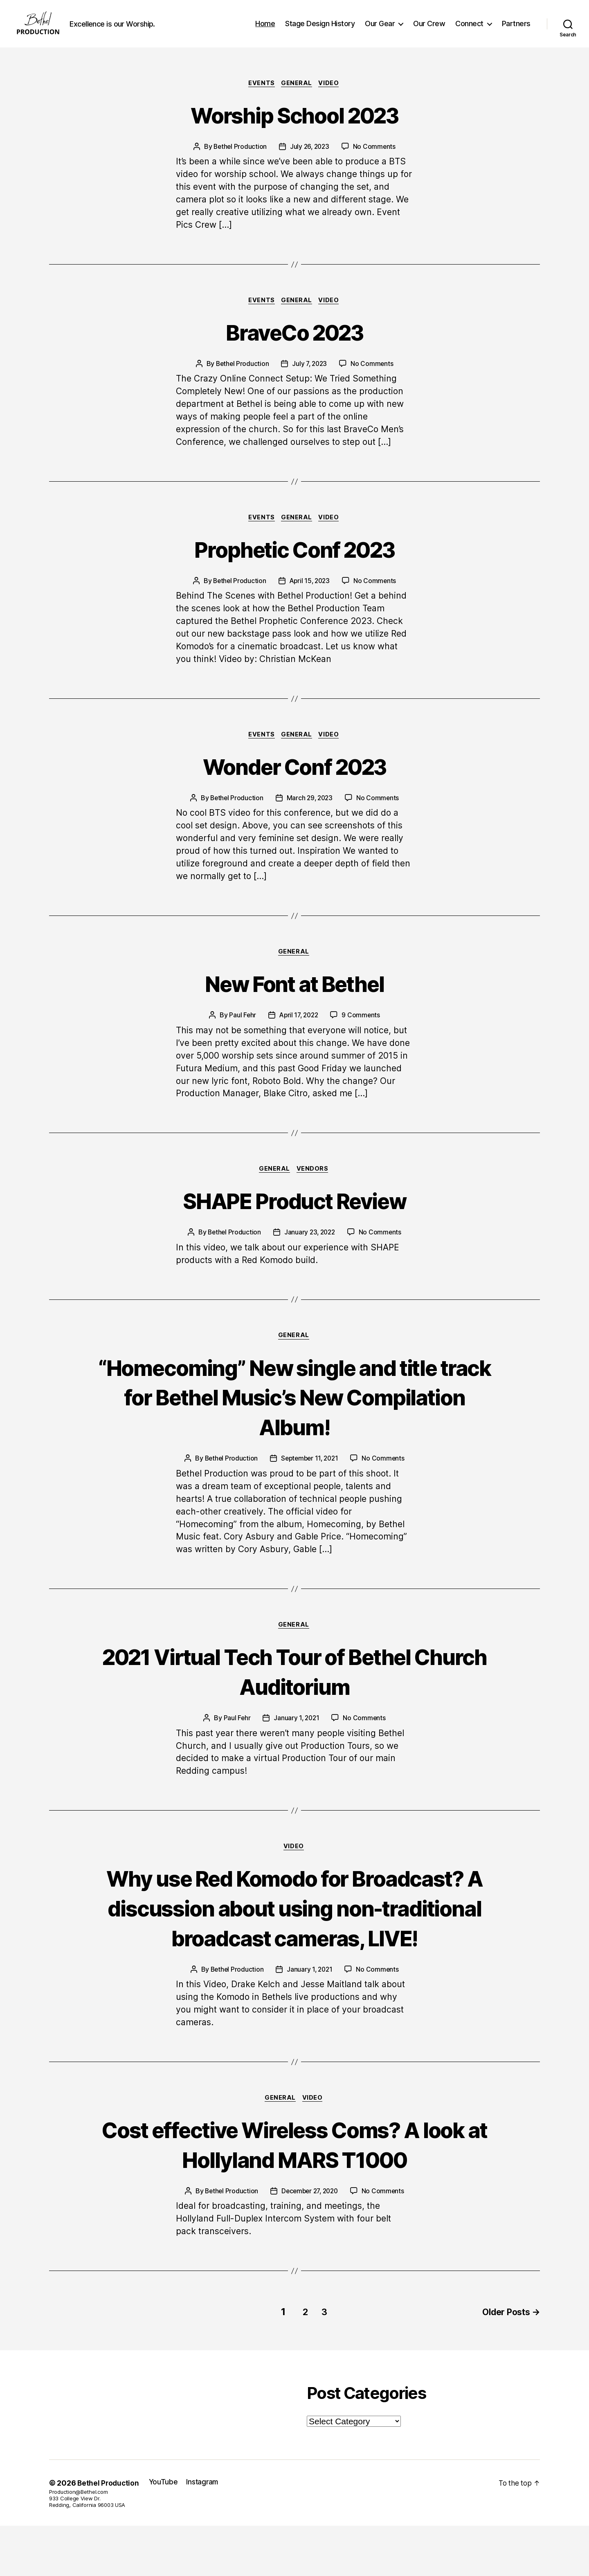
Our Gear (380, 29)
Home (265, 29)
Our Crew (429, 29)
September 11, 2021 (310, 1478)
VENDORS (314, 1187)
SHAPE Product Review (294, 1218)
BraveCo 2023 (294, 345)
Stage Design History (320, 29)
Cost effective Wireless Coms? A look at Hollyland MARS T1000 (294, 2195)
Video (331, 96)
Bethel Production (239, 160)
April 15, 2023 (310, 596)
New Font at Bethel (294, 1000)
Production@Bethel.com (78, 2542)
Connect (469, 29)
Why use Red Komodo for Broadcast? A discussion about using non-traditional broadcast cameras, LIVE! (294, 1943)
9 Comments (362, 1032)
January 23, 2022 (310, 1250)
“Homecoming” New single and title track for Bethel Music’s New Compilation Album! (294, 1415)
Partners (516, 29)
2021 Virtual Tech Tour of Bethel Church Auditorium (294, 1690)
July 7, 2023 (310, 378)
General (297, 96)
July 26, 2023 (310, 160)
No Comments (375, 160)
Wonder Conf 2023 (294, 781)
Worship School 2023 (294, 127)
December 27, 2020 (310, 2243)
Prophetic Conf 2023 (294, 563)
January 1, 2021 (296, 1738)
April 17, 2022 (298, 1032)
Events (260, 96)
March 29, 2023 (310, 814)
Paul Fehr (241, 1032)
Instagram (205, 2532)
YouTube (165, 2532)
